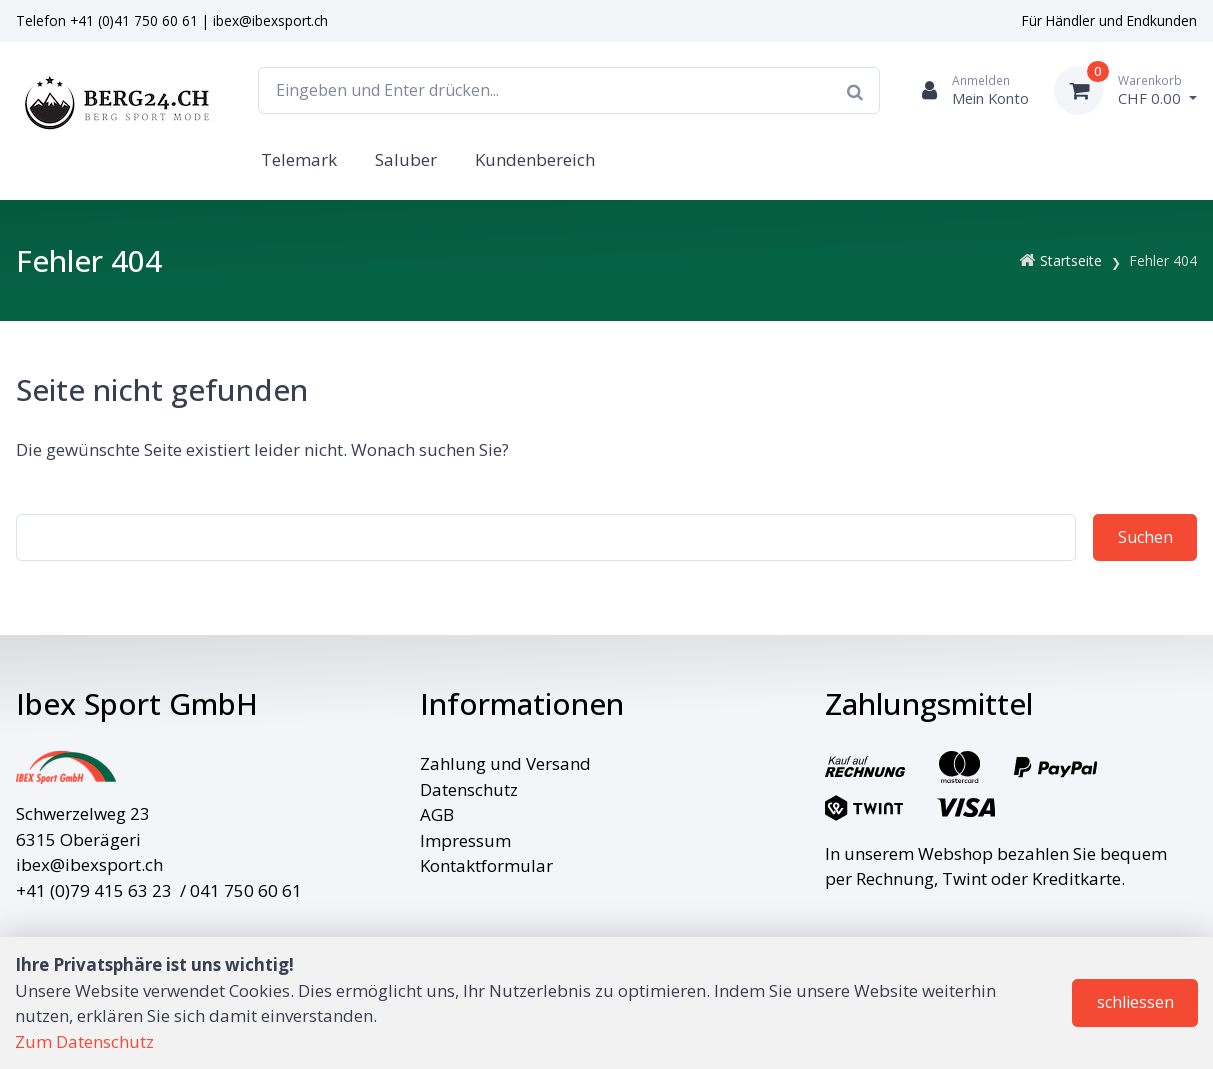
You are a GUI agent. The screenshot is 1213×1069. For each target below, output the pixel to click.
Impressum (465, 840)
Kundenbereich (535, 159)
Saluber (406, 159)
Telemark (299, 159)
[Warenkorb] (1125, 90)
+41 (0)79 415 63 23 (94, 890)
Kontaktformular (486, 865)
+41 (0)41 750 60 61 (134, 20)
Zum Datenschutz (84, 1041)
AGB (437, 814)
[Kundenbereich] (967, 90)
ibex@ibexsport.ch (270, 20)
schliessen (1135, 1002)
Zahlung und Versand (505, 763)
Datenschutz (469, 789)
